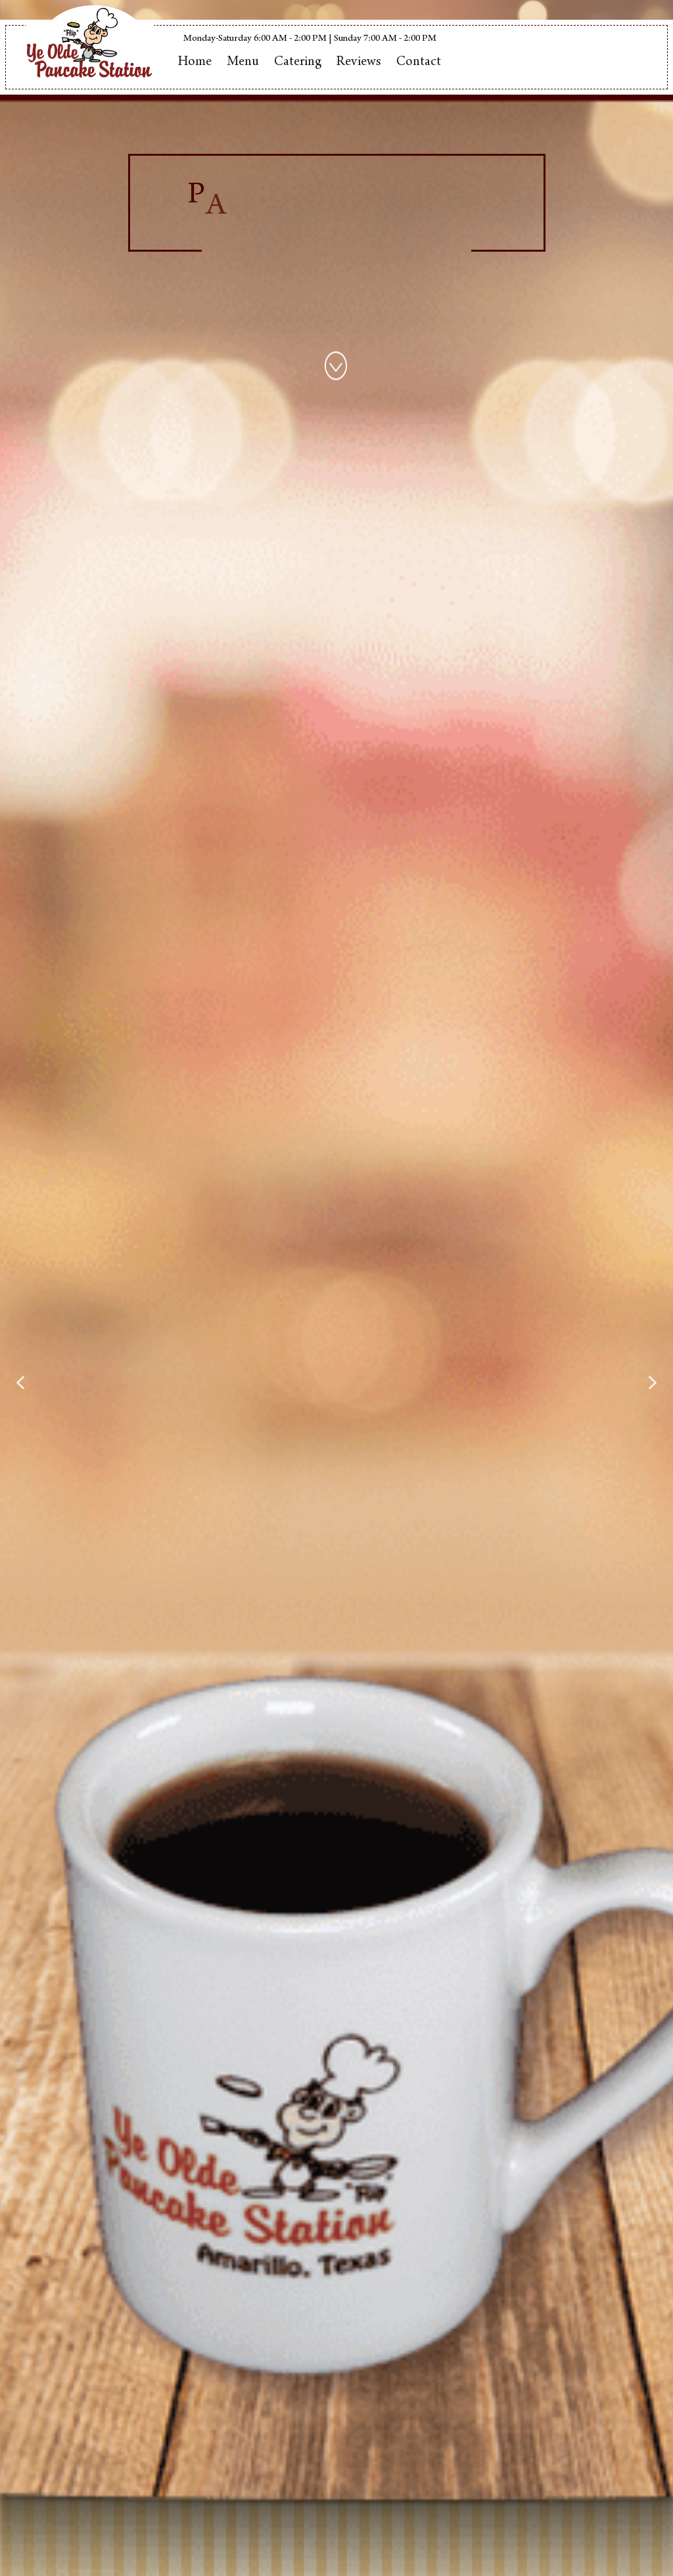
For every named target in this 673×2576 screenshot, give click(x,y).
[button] (20, 1382)
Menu (243, 63)
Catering (297, 63)
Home (195, 63)
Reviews (358, 63)
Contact (418, 63)
